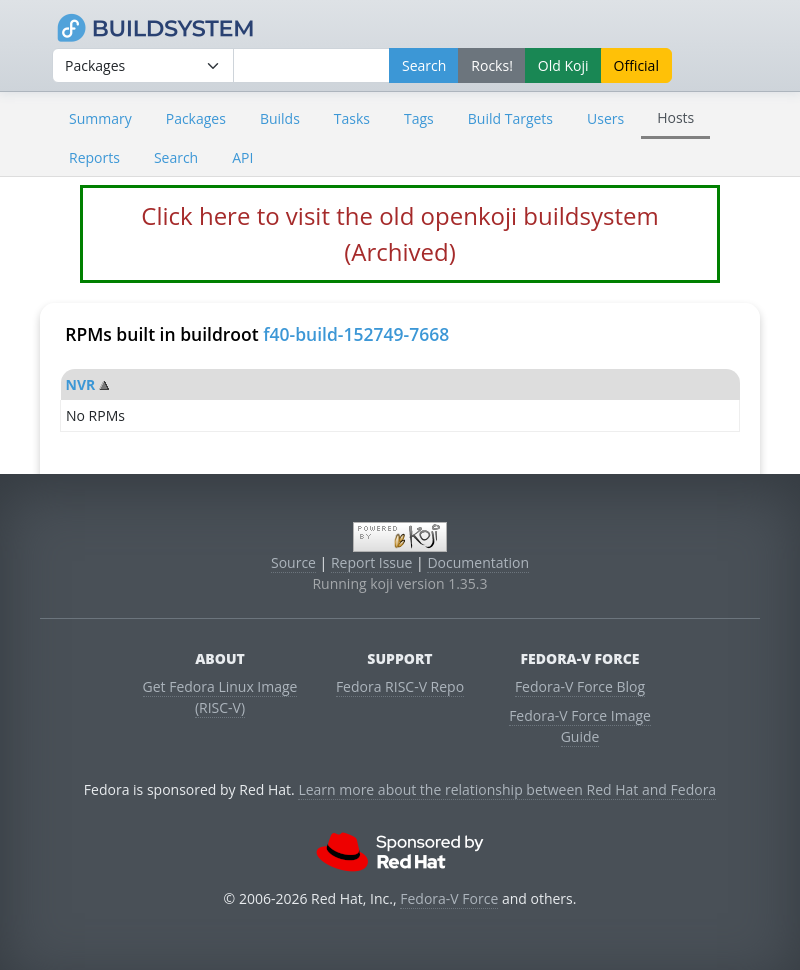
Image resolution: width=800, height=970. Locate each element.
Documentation (478, 562)
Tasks (352, 118)
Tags (419, 118)
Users (605, 118)
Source (293, 562)
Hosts (675, 117)
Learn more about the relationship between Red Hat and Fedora (507, 789)
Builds (280, 118)
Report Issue (372, 562)
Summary (100, 118)
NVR (81, 384)
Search (176, 157)
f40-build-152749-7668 (356, 334)
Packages (196, 118)
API (242, 157)
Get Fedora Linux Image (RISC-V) (220, 697)
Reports (94, 157)
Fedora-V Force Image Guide (580, 726)
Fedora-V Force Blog (580, 686)
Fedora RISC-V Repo (400, 686)
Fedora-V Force (449, 898)
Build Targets (510, 118)
